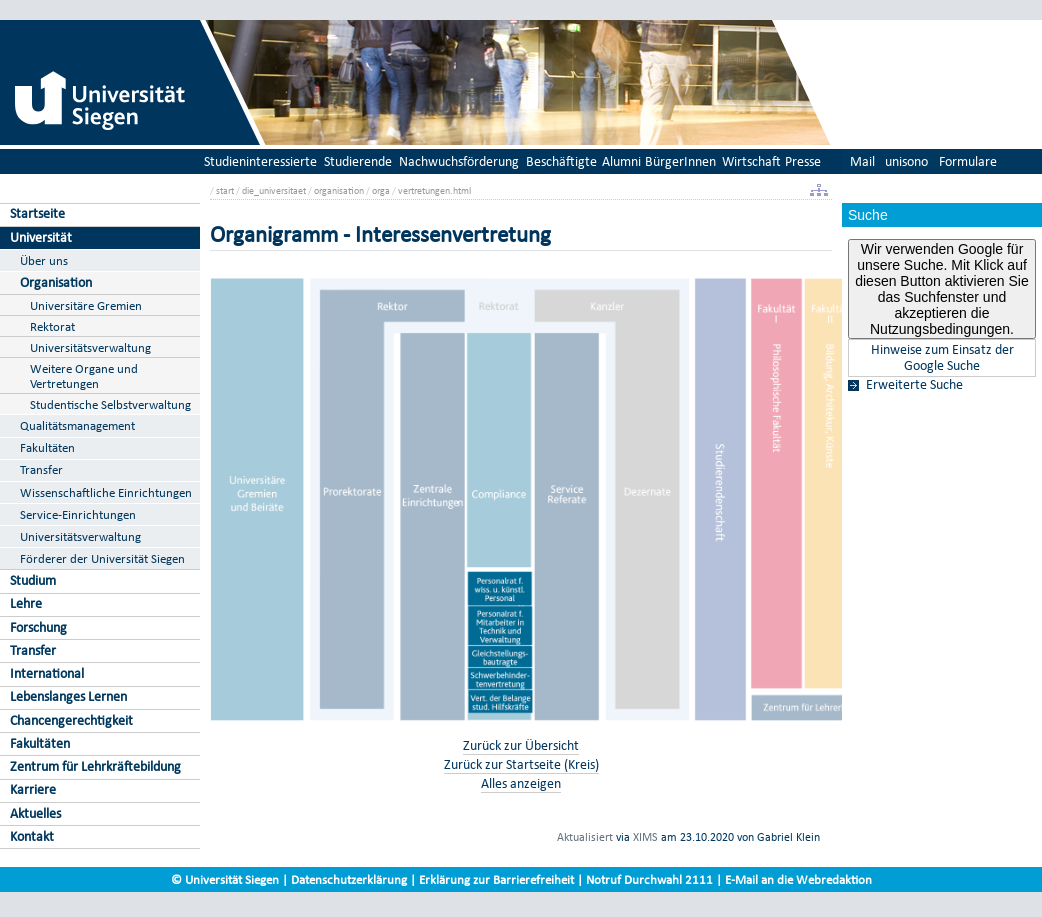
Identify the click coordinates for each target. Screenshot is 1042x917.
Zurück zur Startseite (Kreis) (521, 764)
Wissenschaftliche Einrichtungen (106, 492)
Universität (41, 237)
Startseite (37, 213)
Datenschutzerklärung (349, 879)
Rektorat (52, 326)
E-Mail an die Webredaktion (798, 879)
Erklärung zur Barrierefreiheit (496, 879)
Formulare (968, 161)
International (47, 673)
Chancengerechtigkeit (71, 720)
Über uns (44, 260)
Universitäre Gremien (86, 305)
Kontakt (32, 836)
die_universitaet (274, 190)
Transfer (41, 469)
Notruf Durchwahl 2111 (649, 879)
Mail (862, 161)
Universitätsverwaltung (90, 347)
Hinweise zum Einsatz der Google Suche (942, 358)
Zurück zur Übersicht (521, 745)
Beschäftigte (561, 161)
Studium (33, 580)
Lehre (26, 603)
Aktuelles (35, 813)
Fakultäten (47, 447)
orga (381, 190)
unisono (906, 161)
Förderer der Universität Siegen (102, 558)
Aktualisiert (585, 837)
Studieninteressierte (260, 161)
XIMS (645, 837)
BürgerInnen (680, 161)
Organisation (56, 282)
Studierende (358, 161)
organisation (339, 190)
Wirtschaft (751, 161)
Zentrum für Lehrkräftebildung (95, 766)
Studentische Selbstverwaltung (110, 404)
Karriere (33, 789)
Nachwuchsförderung (459, 161)
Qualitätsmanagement (77, 425)
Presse (803, 161)
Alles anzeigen (521, 783)
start (225, 190)
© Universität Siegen (225, 879)
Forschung (38, 627)
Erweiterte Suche (914, 385)
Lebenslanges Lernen (68, 696)
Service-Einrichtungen (78, 514)
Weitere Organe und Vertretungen (84, 376)
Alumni (621, 161)
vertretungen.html (434, 190)
